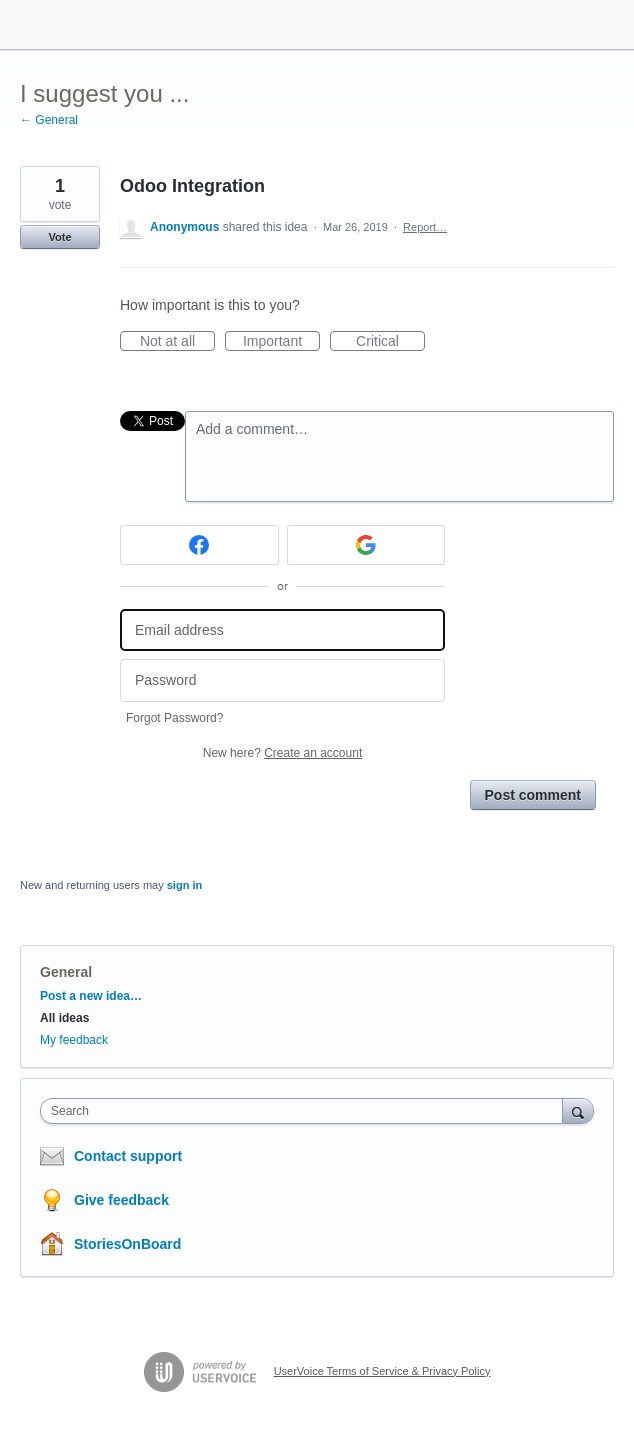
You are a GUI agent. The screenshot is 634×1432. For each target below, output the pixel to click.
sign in (184, 885)
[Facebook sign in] (199, 545)
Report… (425, 227)
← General (49, 120)
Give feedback (121, 1200)
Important (281, 342)
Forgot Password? (174, 718)
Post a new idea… (91, 996)
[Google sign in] (366, 545)
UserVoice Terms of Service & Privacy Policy (382, 1371)
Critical (390, 342)
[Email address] (282, 630)
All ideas (64, 1018)
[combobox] (306, 1111)
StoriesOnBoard (127, 1244)
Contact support (128, 1156)
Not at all (177, 342)
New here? (282, 753)
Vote (59, 237)
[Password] (282, 680)
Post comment (533, 795)
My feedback (74, 1040)
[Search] (578, 1110)
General (66, 972)
